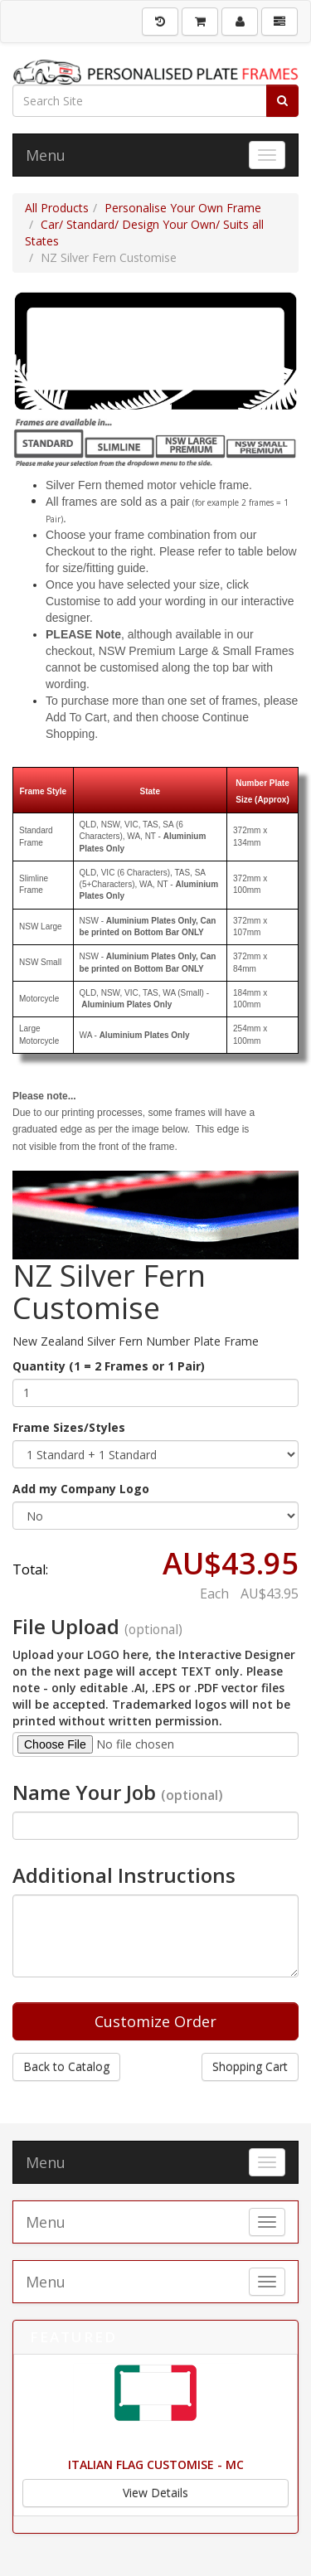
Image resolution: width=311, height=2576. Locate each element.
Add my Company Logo (80, 1489)
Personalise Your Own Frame (182, 208)
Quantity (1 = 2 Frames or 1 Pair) (108, 1366)
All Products (57, 208)
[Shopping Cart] (200, 21)
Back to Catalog (66, 2066)
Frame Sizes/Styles (68, 1427)
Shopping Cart (250, 2066)
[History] (160, 21)
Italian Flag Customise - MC (156, 2464)
